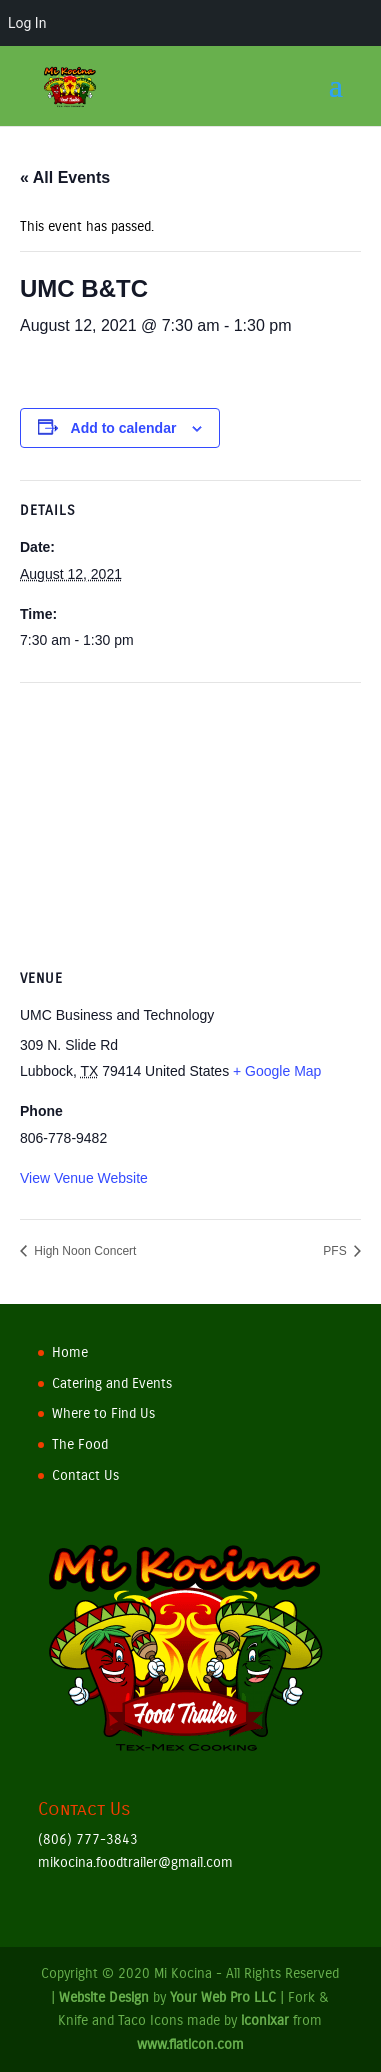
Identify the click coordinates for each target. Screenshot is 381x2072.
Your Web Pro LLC (223, 1997)
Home (70, 1352)
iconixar (265, 2020)
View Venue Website (84, 1178)
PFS (336, 1251)
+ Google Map (277, 1071)
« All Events (65, 177)
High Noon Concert (83, 1251)
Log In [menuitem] (27, 23)
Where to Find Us (103, 1413)
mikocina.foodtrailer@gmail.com (135, 1862)
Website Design (104, 1997)
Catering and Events (112, 1383)
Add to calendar (124, 428)
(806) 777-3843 (88, 1839)
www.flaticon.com (190, 2044)
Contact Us (85, 1475)
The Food (80, 1444)
